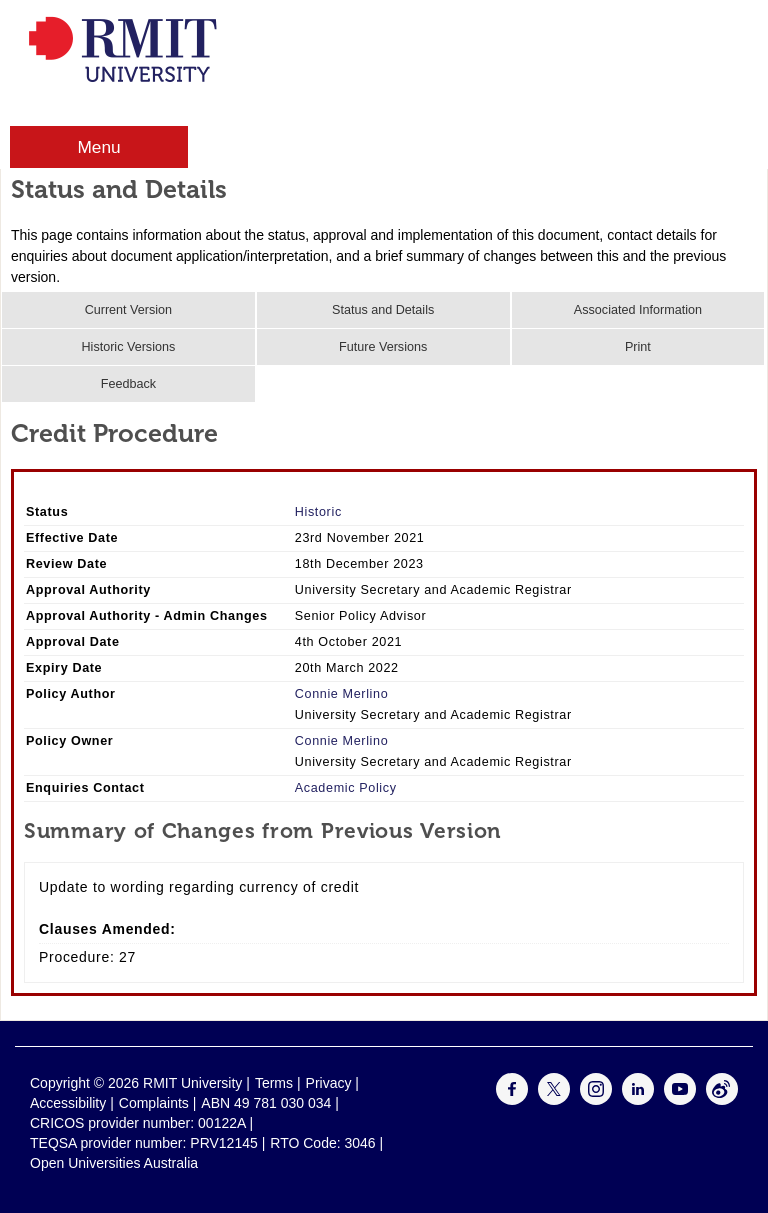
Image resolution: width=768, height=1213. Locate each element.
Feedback (128, 384)
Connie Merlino (342, 694)
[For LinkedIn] (638, 1100)
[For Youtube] (680, 1100)
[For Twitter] (554, 1100)
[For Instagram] (596, 1100)
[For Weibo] (722, 1100)
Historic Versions (128, 347)
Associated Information (638, 310)
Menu (98, 147)
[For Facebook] (512, 1100)
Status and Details (383, 310)
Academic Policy (346, 788)
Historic (318, 512)
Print (638, 347)
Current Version (129, 310)
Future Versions (383, 347)
